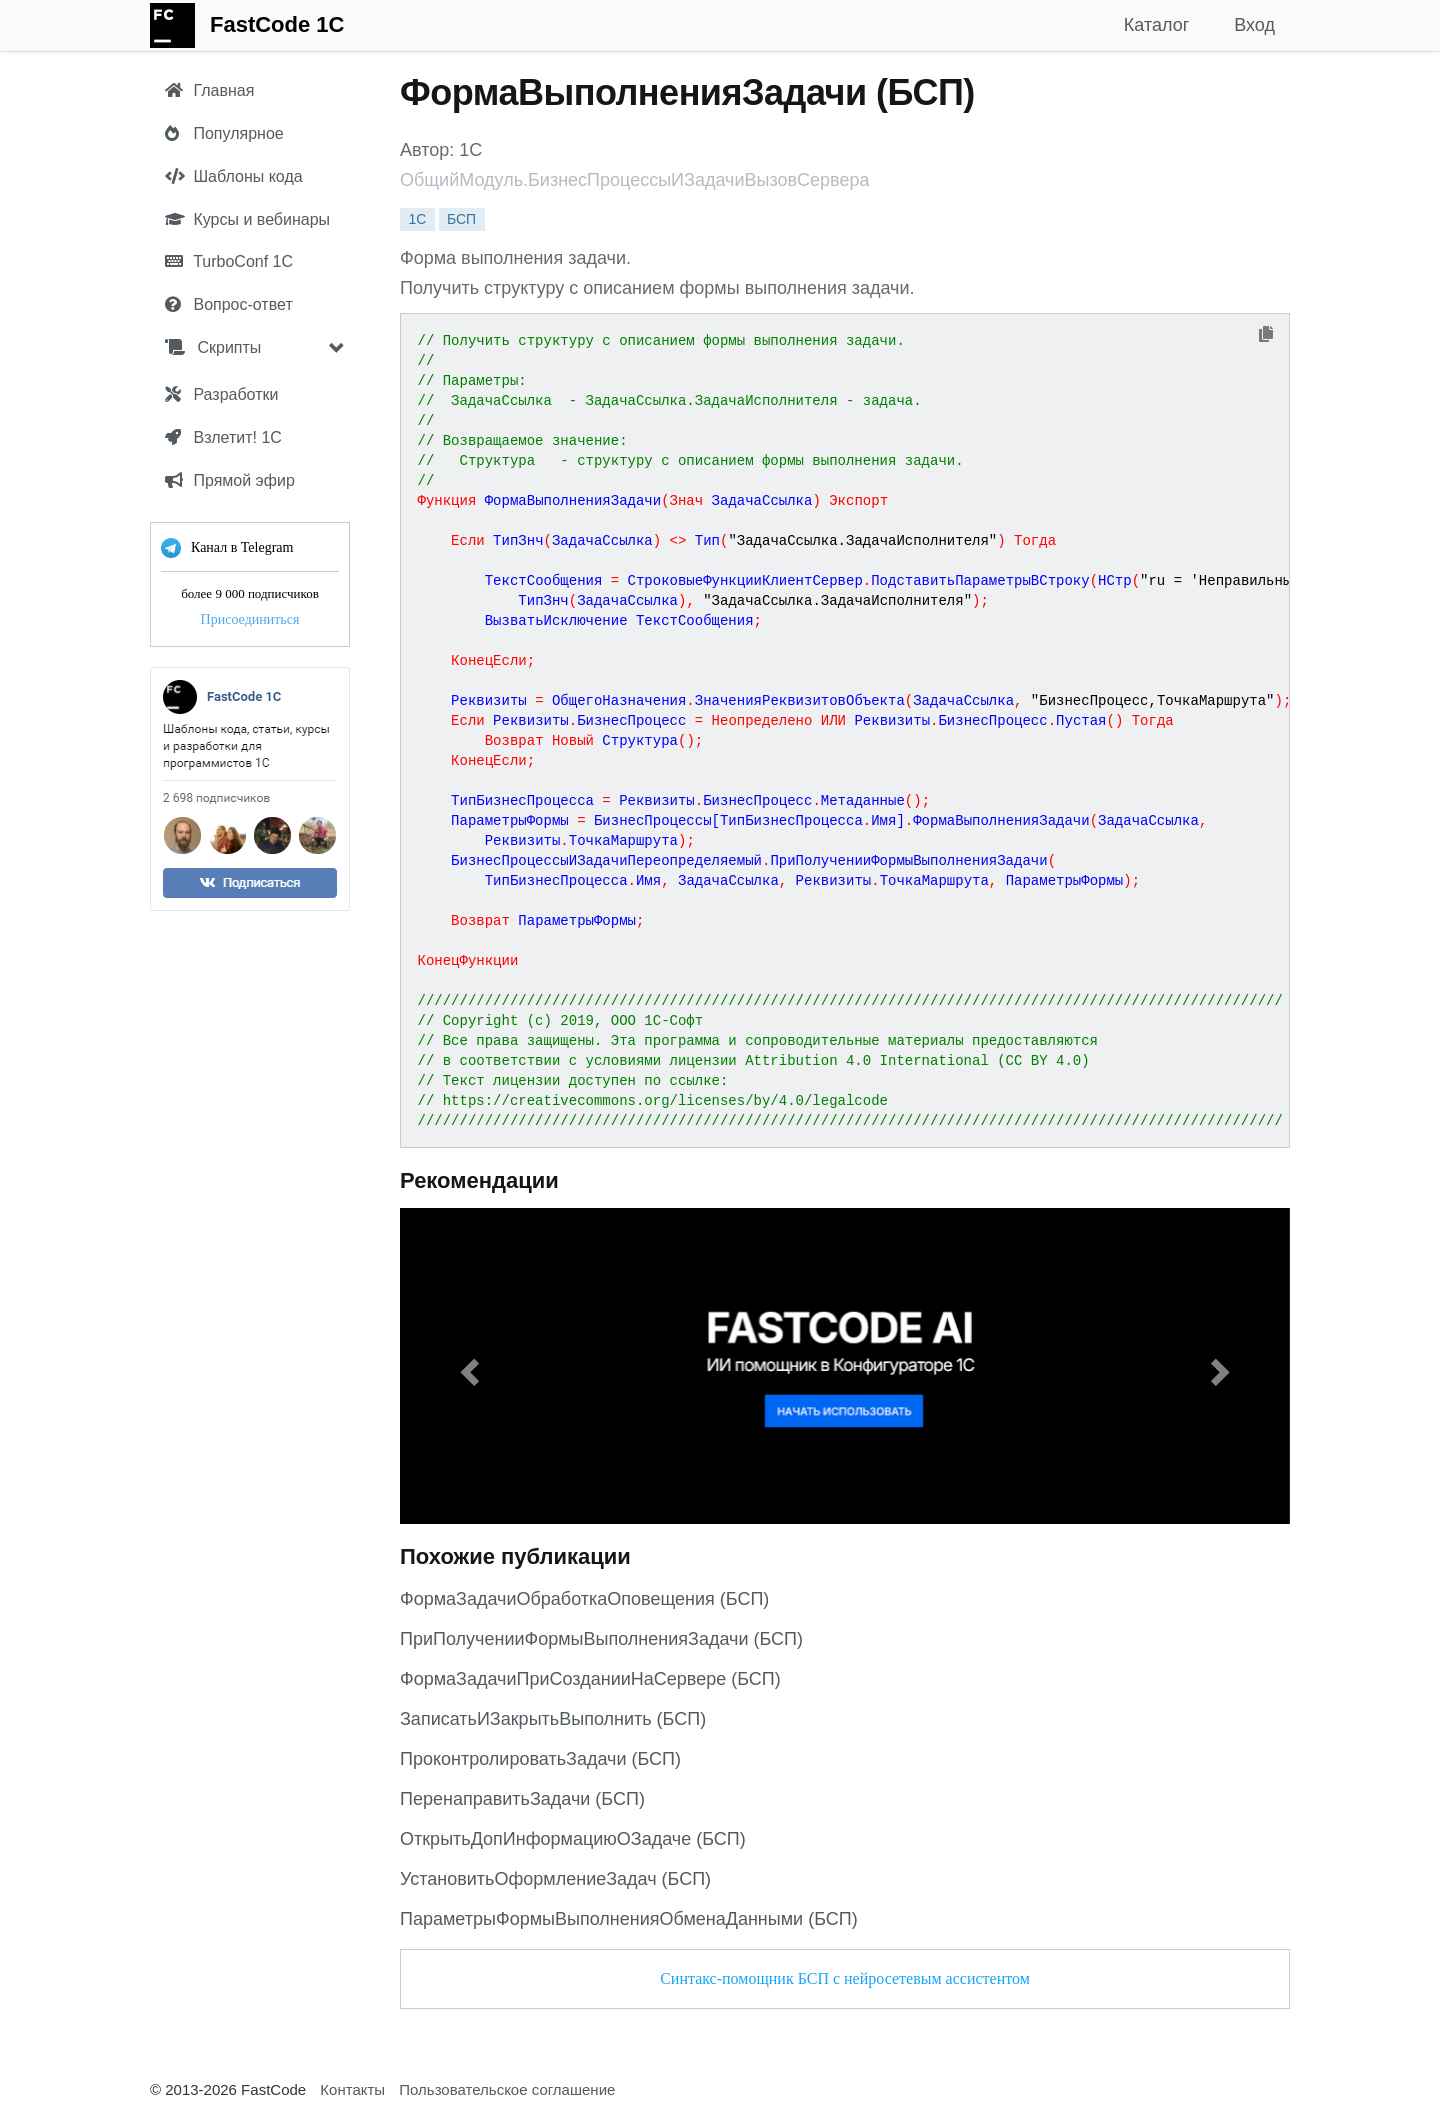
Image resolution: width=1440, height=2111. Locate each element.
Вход (1254, 25)
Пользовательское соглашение (507, 2089)
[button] (467, 1366)
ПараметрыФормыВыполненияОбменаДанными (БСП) (629, 1919)
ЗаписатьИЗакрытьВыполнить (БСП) (553, 1719)
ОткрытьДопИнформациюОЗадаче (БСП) (573, 1839)
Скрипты (213, 347)
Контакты (352, 2089)
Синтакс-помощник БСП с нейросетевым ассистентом (845, 1978)
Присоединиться (250, 619)
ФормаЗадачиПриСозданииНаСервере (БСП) (590, 1679)
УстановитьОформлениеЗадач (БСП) (555, 1879)
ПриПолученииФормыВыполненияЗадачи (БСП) (601, 1639)
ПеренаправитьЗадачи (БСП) (522, 1799)
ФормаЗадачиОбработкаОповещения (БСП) (584, 1599)
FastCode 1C (277, 24)
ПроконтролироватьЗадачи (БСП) (540, 1759)
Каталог (1156, 25)
